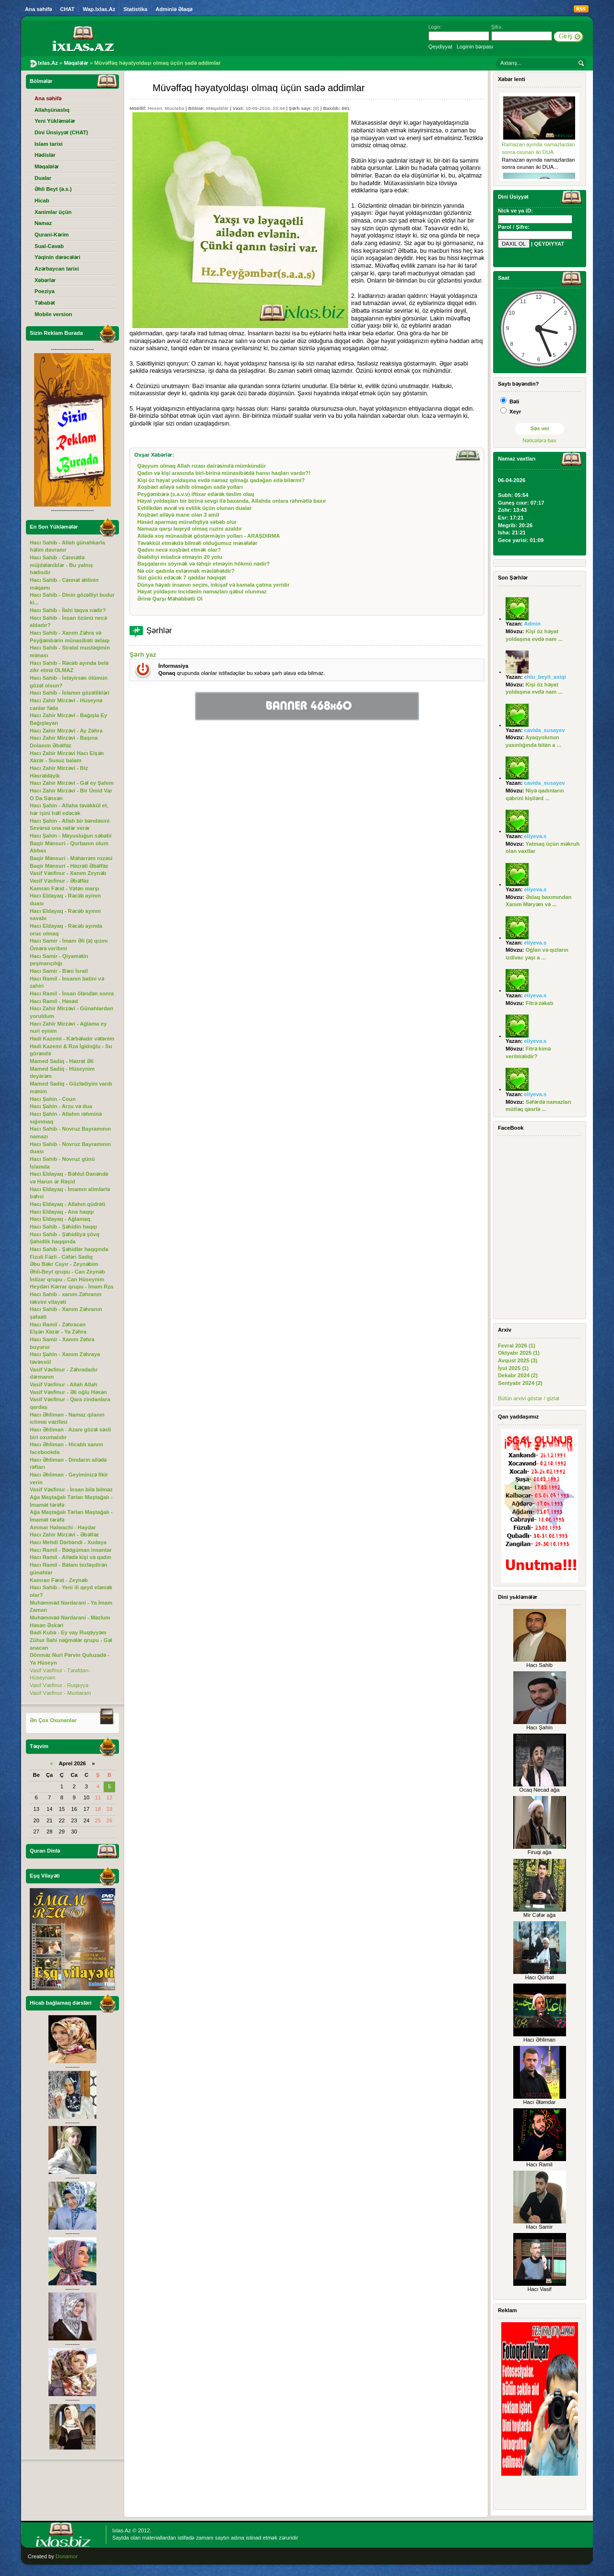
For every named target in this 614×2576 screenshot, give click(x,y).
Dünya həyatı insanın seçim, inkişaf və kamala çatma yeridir (213, 585)
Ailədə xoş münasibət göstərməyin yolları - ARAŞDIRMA (208, 536)
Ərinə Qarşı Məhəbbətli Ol (169, 599)
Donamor (67, 2556)
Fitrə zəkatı (540, 1003)
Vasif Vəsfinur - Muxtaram (60, 1693)
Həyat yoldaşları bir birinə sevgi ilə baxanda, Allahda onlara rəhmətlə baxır (231, 501)
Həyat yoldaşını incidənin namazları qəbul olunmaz (202, 591)
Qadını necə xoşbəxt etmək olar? (179, 550)
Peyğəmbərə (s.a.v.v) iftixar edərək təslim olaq (195, 494)
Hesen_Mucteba (166, 108)
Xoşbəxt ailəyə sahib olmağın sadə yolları (190, 487)
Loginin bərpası (475, 46)
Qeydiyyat (440, 46)
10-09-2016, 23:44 (265, 108)
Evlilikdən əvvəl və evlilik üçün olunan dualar (194, 508)
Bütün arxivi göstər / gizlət (528, 1398)
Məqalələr (217, 108)
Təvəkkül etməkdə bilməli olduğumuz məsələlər (197, 543)
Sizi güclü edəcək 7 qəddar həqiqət (181, 577)
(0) (316, 108)
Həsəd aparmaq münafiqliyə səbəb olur (186, 522)
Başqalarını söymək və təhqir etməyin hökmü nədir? (203, 564)
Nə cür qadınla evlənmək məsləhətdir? (186, 571)
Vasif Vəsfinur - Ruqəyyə (59, 1685)
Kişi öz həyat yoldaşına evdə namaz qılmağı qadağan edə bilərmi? (221, 480)
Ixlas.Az (121, 2530)
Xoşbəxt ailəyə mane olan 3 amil (178, 515)
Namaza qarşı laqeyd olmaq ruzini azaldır (189, 529)
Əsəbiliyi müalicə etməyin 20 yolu (179, 557)
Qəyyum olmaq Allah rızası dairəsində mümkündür (201, 466)
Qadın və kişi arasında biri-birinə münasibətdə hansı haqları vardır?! (223, 473)
